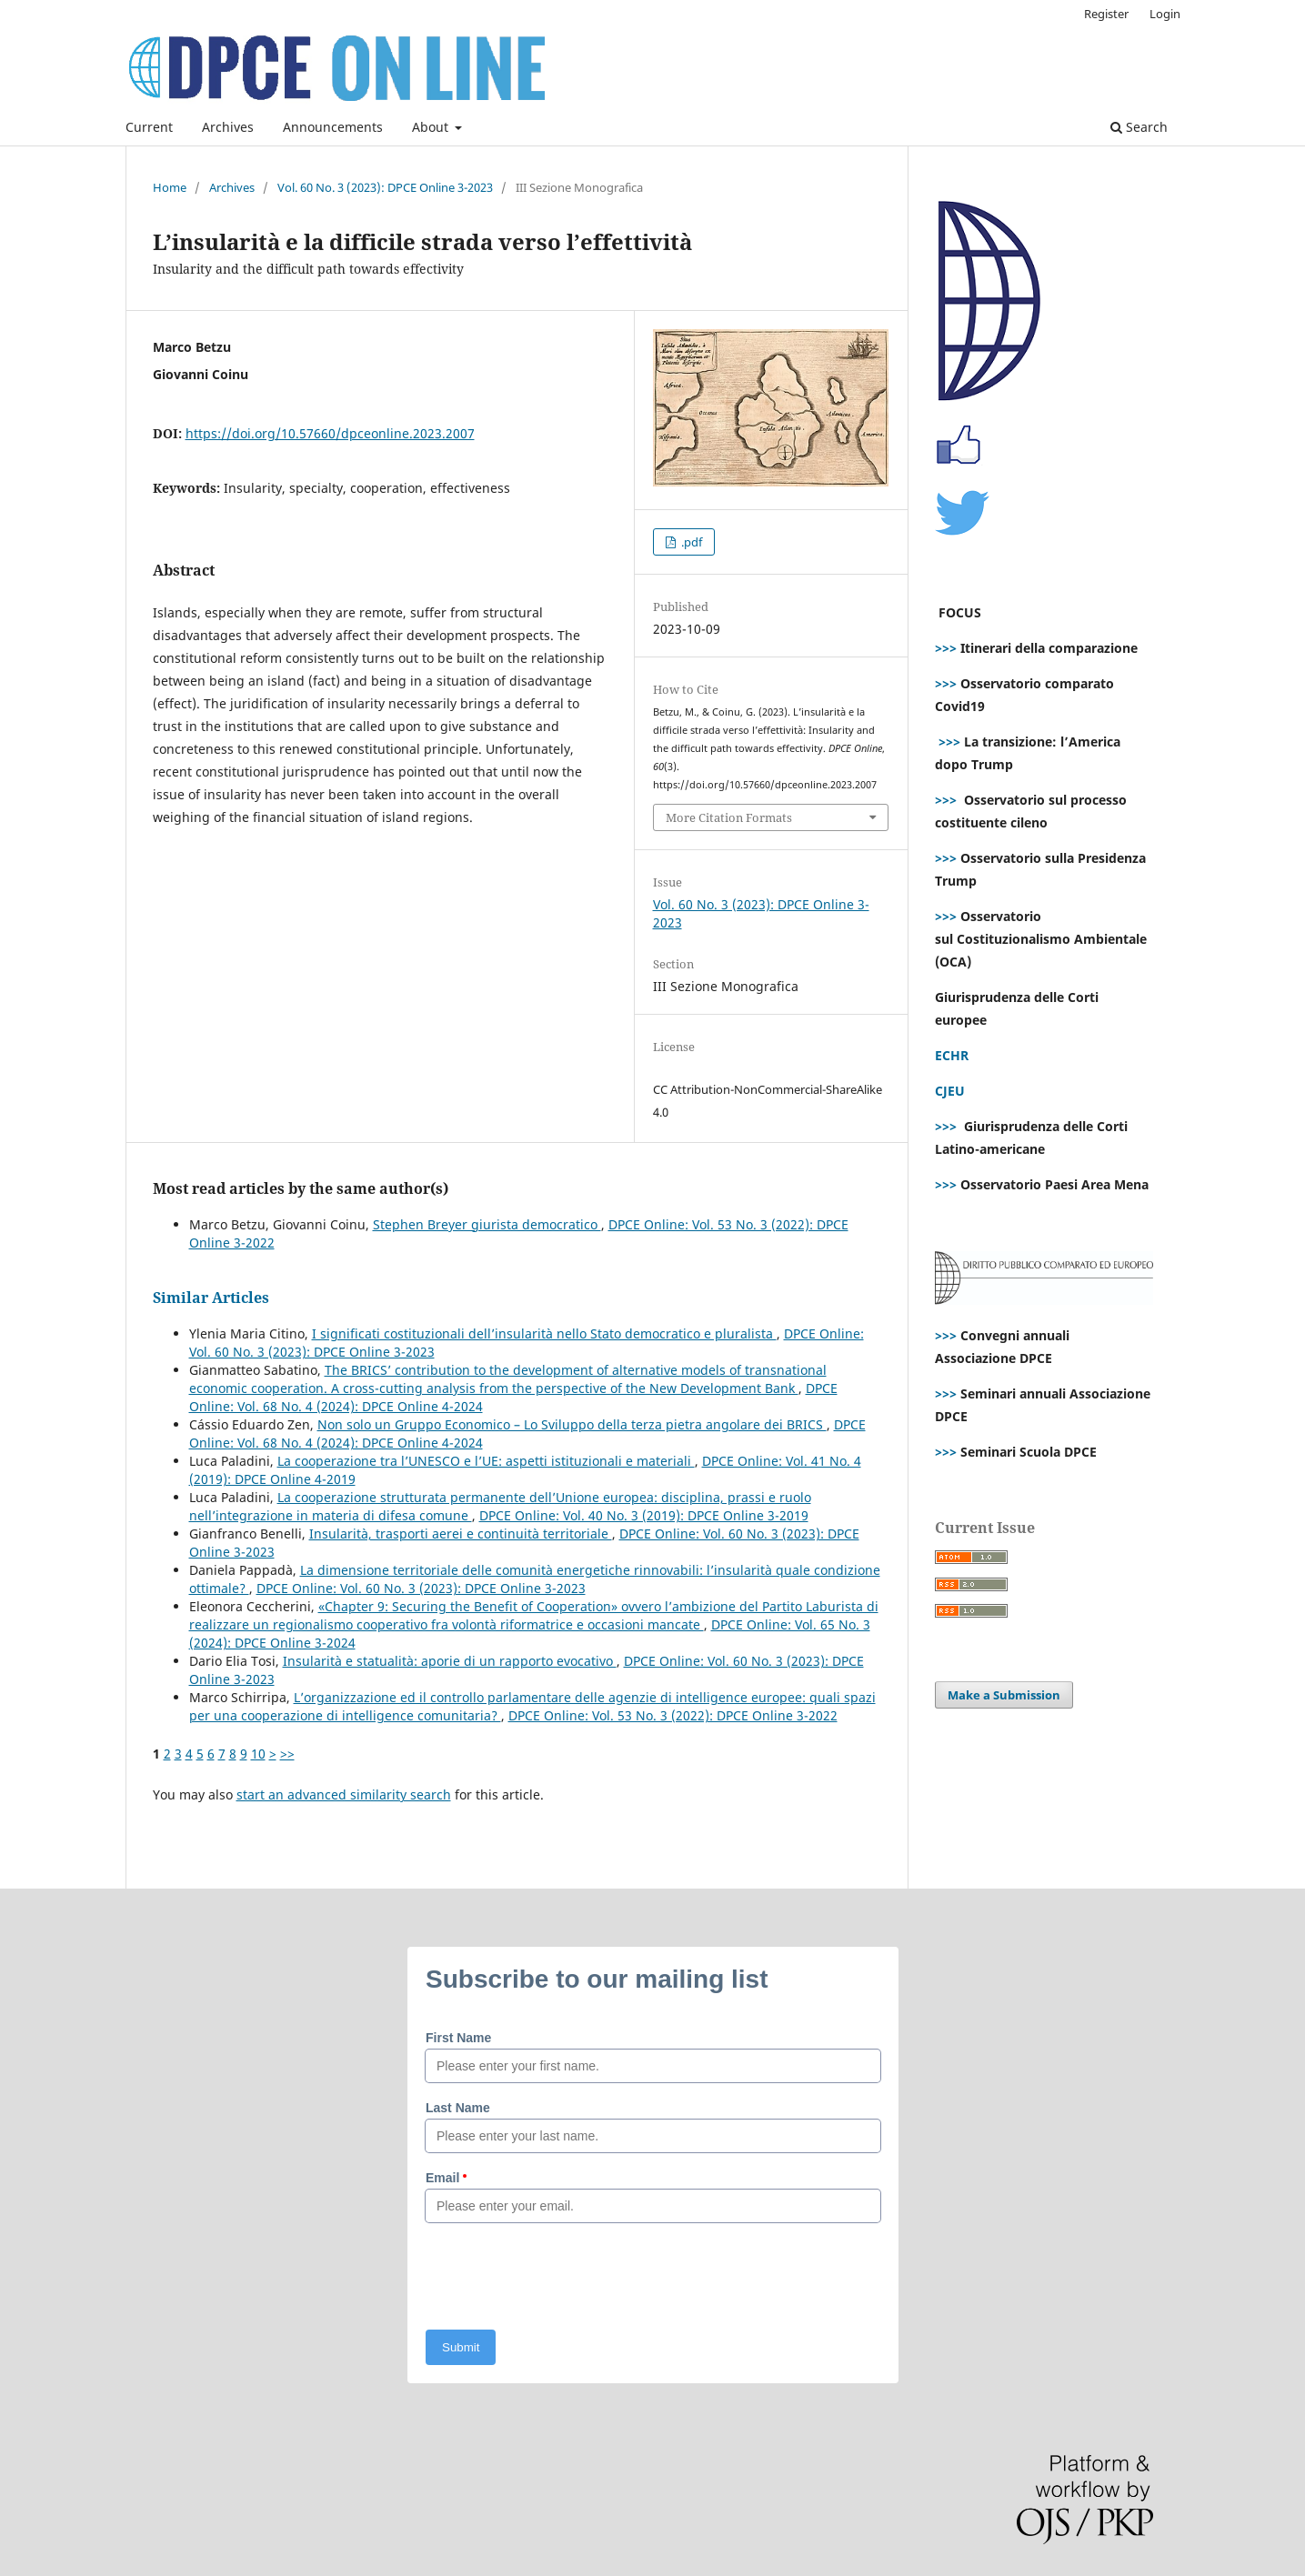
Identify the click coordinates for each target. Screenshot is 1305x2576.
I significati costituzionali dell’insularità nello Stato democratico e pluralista (544, 1333)
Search (1139, 126)
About (432, 126)
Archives (228, 126)
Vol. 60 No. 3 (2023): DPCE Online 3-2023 (385, 187)
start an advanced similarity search (343, 1794)
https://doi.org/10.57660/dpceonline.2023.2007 (330, 433)
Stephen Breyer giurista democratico (487, 1224)
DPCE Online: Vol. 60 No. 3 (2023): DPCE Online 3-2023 (421, 1588)
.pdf (690, 542)
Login (1164, 13)
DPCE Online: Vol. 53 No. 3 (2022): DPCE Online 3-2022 (673, 1715)
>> (287, 1753)
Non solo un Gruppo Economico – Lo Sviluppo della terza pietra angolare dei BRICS (572, 1424)
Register (1106, 13)
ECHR (952, 1055)
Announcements (333, 126)
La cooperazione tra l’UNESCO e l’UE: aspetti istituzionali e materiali (486, 1460)
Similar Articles (211, 1298)
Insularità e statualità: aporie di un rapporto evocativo (450, 1660)
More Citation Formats (729, 817)
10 (258, 1753)
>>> (946, 648)
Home (169, 187)
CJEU (950, 1090)
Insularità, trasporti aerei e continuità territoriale (460, 1533)
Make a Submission (1004, 1695)
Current (149, 126)
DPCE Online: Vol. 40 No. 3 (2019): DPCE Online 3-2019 (643, 1515)
